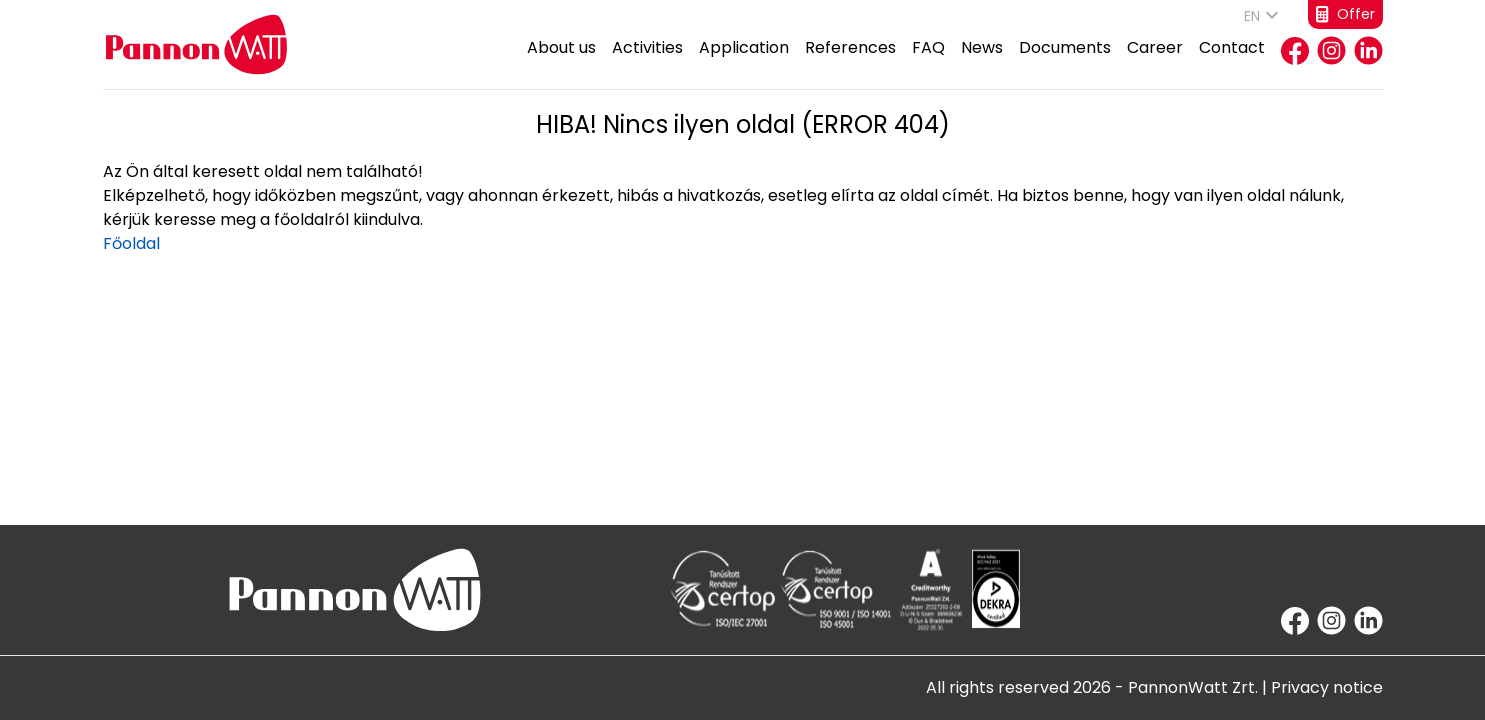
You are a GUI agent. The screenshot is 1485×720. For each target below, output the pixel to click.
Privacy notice (1327, 687)
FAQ (928, 62)
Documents (1065, 62)
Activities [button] (647, 62)
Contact (1232, 62)
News (982, 62)
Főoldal (131, 243)
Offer (1345, 14)
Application (744, 62)
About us (561, 62)
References (850, 62)
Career (1155, 62)
